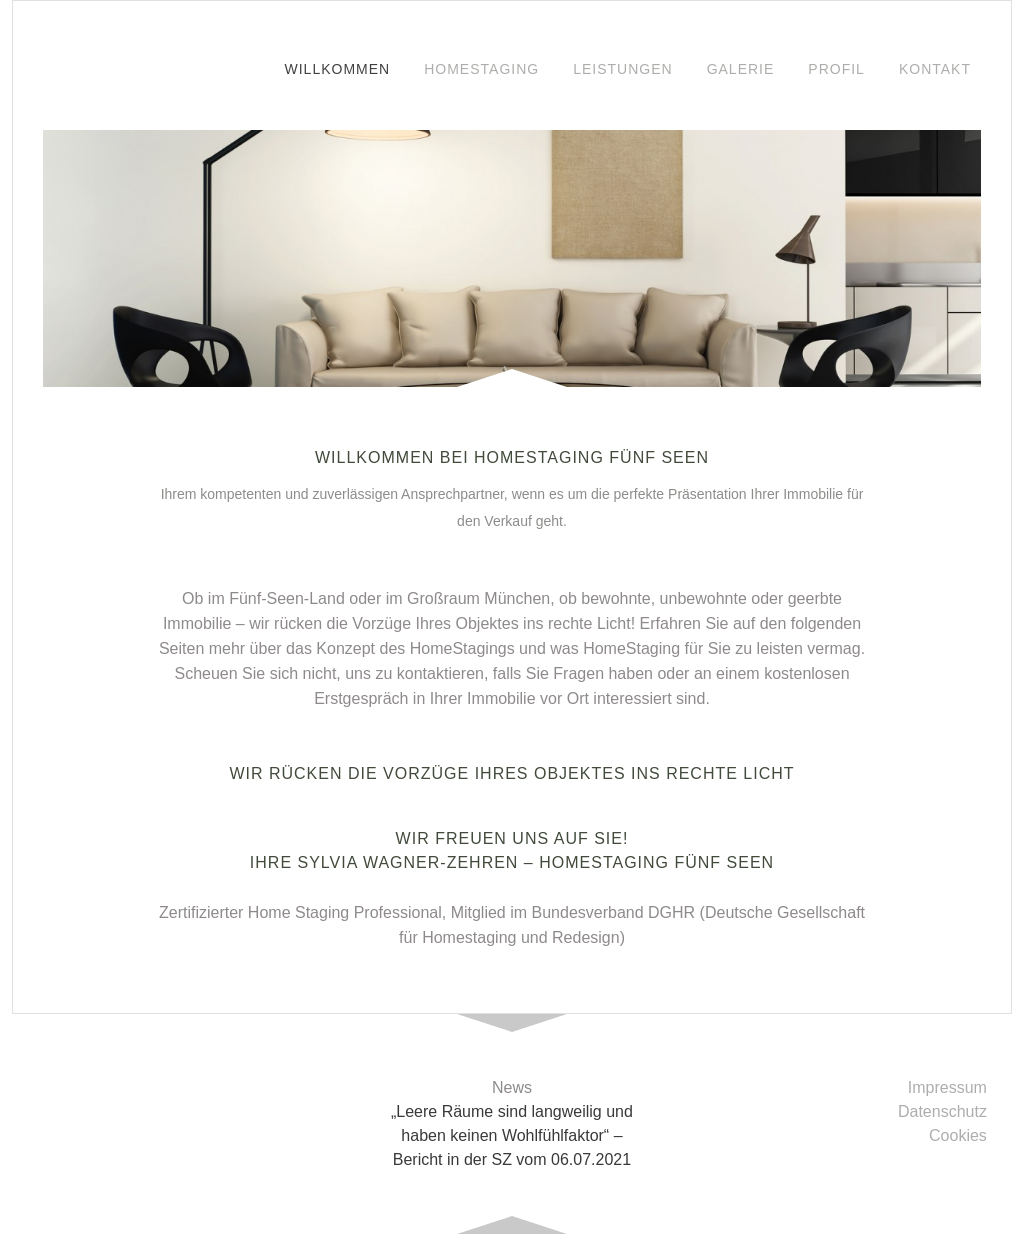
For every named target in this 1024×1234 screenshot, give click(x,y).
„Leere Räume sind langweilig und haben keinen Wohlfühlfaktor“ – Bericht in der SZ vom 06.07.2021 (512, 1135)
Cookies (958, 1135)
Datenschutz (942, 1111)
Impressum (947, 1087)
